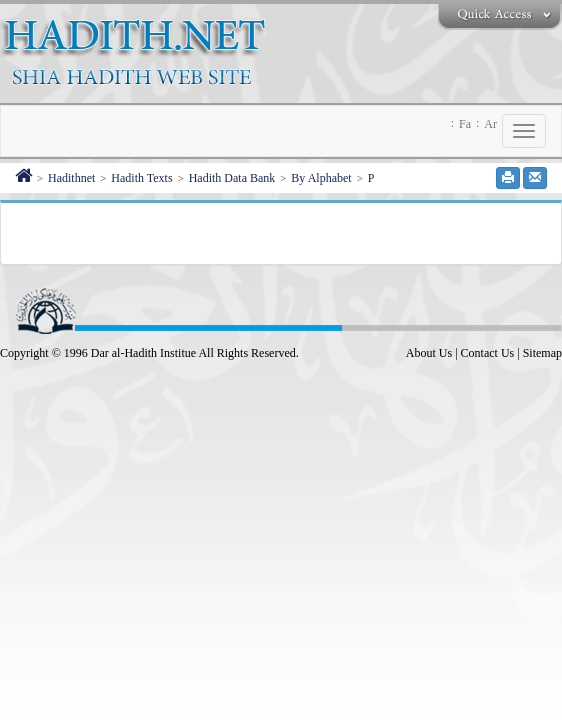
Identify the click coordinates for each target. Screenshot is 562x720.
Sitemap (542, 353)
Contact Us (488, 353)
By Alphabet (321, 178)
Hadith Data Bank (232, 178)
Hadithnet (71, 178)
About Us (429, 353)
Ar (490, 124)
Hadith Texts (141, 178)
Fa (465, 124)
